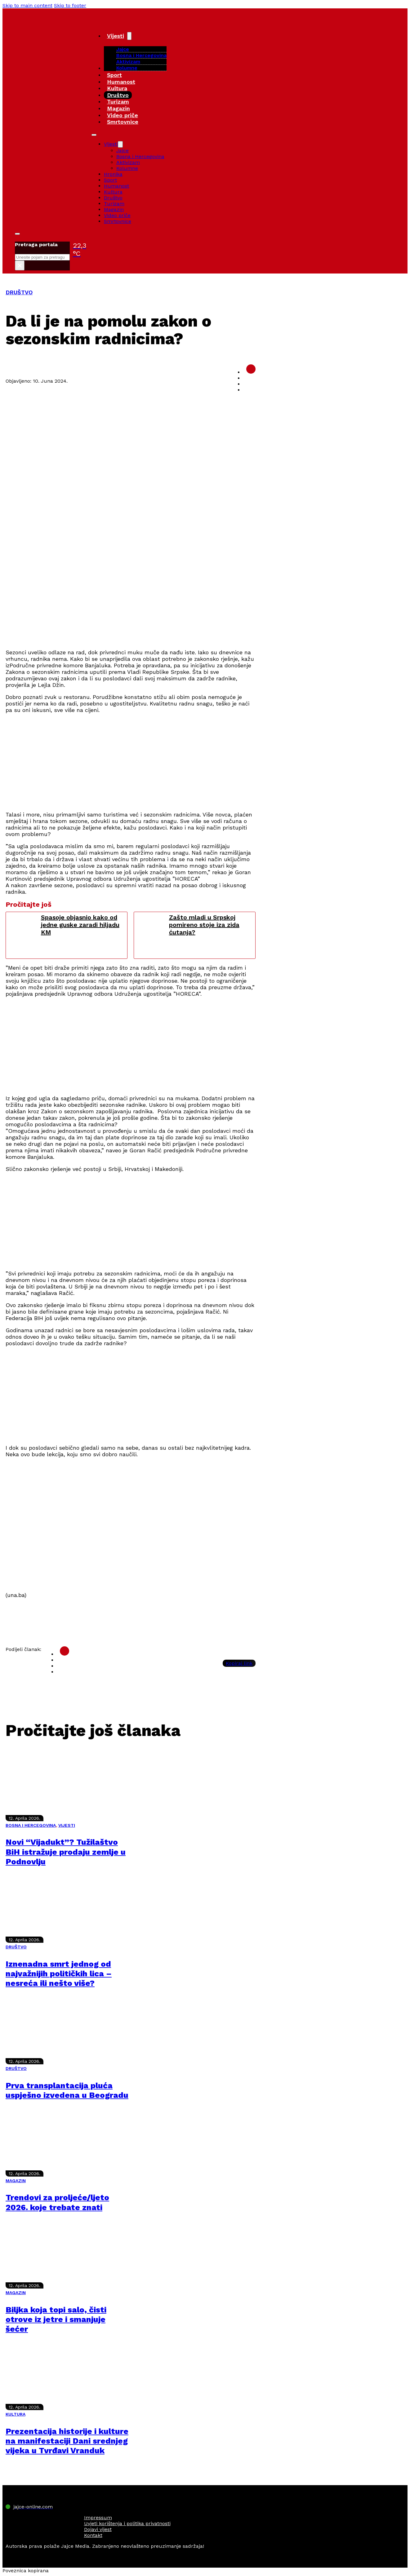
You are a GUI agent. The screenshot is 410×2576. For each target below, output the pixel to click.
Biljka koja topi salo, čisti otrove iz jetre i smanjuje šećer (56, 2319)
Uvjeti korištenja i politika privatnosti (127, 2523)
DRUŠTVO (19, 292)
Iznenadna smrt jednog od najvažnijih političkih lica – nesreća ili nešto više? (59, 1973)
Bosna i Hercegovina (141, 55)
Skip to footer (70, 5)
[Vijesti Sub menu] (129, 36)
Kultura (117, 88)
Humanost (121, 81)
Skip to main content (27, 5)
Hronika (113, 174)
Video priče (122, 115)
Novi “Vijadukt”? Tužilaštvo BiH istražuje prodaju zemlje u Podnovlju (66, 1851)
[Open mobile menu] (93, 135)
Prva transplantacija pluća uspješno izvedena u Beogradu (67, 2090)
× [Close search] (19, 265)
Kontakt (93, 2535)
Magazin (118, 108)
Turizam (118, 101)
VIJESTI (66, 1825)
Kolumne (126, 68)
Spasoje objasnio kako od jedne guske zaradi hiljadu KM (80, 925)
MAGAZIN (16, 2180)
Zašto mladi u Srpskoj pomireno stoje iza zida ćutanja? (204, 925)
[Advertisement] (131, 600)
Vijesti (115, 36)
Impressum (98, 2517)
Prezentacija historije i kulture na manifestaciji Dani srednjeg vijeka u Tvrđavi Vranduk (67, 2441)
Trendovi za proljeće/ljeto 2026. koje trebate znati (57, 2202)
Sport (114, 75)
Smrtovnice (122, 121)
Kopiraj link (239, 1663)
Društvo (118, 95)
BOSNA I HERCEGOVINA (31, 1825)
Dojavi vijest (98, 2529)
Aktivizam (128, 62)
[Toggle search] (17, 234)
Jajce (122, 150)
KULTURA (15, 2414)
